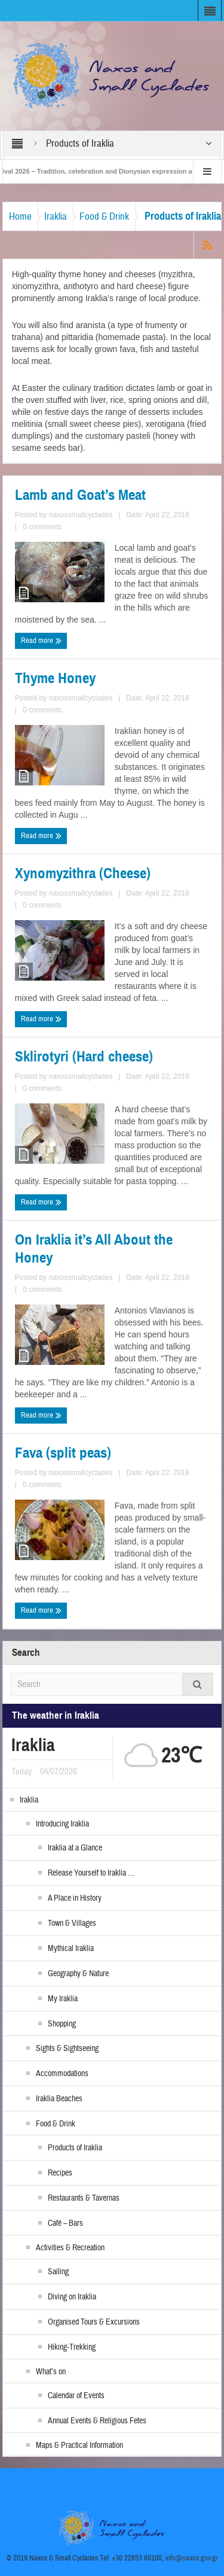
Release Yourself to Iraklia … (91, 1873)
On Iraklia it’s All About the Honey (94, 1249)
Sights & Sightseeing (67, 2048)
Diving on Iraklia (72, 2297)
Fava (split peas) (63, 1453)
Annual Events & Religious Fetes (97, 2421)
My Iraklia (63, 1999)
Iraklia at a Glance (75, 1848)
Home (20, 216)
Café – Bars (65, 2223)
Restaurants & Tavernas (83, 2198)
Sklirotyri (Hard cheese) (84, 1057)
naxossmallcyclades (80, 515)
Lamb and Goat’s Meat (80, 495)
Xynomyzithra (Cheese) (83, 873)
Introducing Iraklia (62, 1824)
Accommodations (62, 2073)
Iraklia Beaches (59, 2098)
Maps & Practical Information (79, 2445)
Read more (41, 640)
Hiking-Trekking (72, 2347)
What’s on (51, 2371)
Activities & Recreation (70, 2248)
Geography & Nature (78, 1973)
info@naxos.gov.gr (191, 2558)
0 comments (42, 527)
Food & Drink (104, 216)
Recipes (60, 2173)
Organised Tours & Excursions (94, 2322)
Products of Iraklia (75, 2148)
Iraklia (55, 216)
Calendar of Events (76, 2395)
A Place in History (75, 1898)
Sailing (58, 2271)
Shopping (62, 2024)
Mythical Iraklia (71, 1948)
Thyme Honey (55, 678)
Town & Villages (72, 1923)
